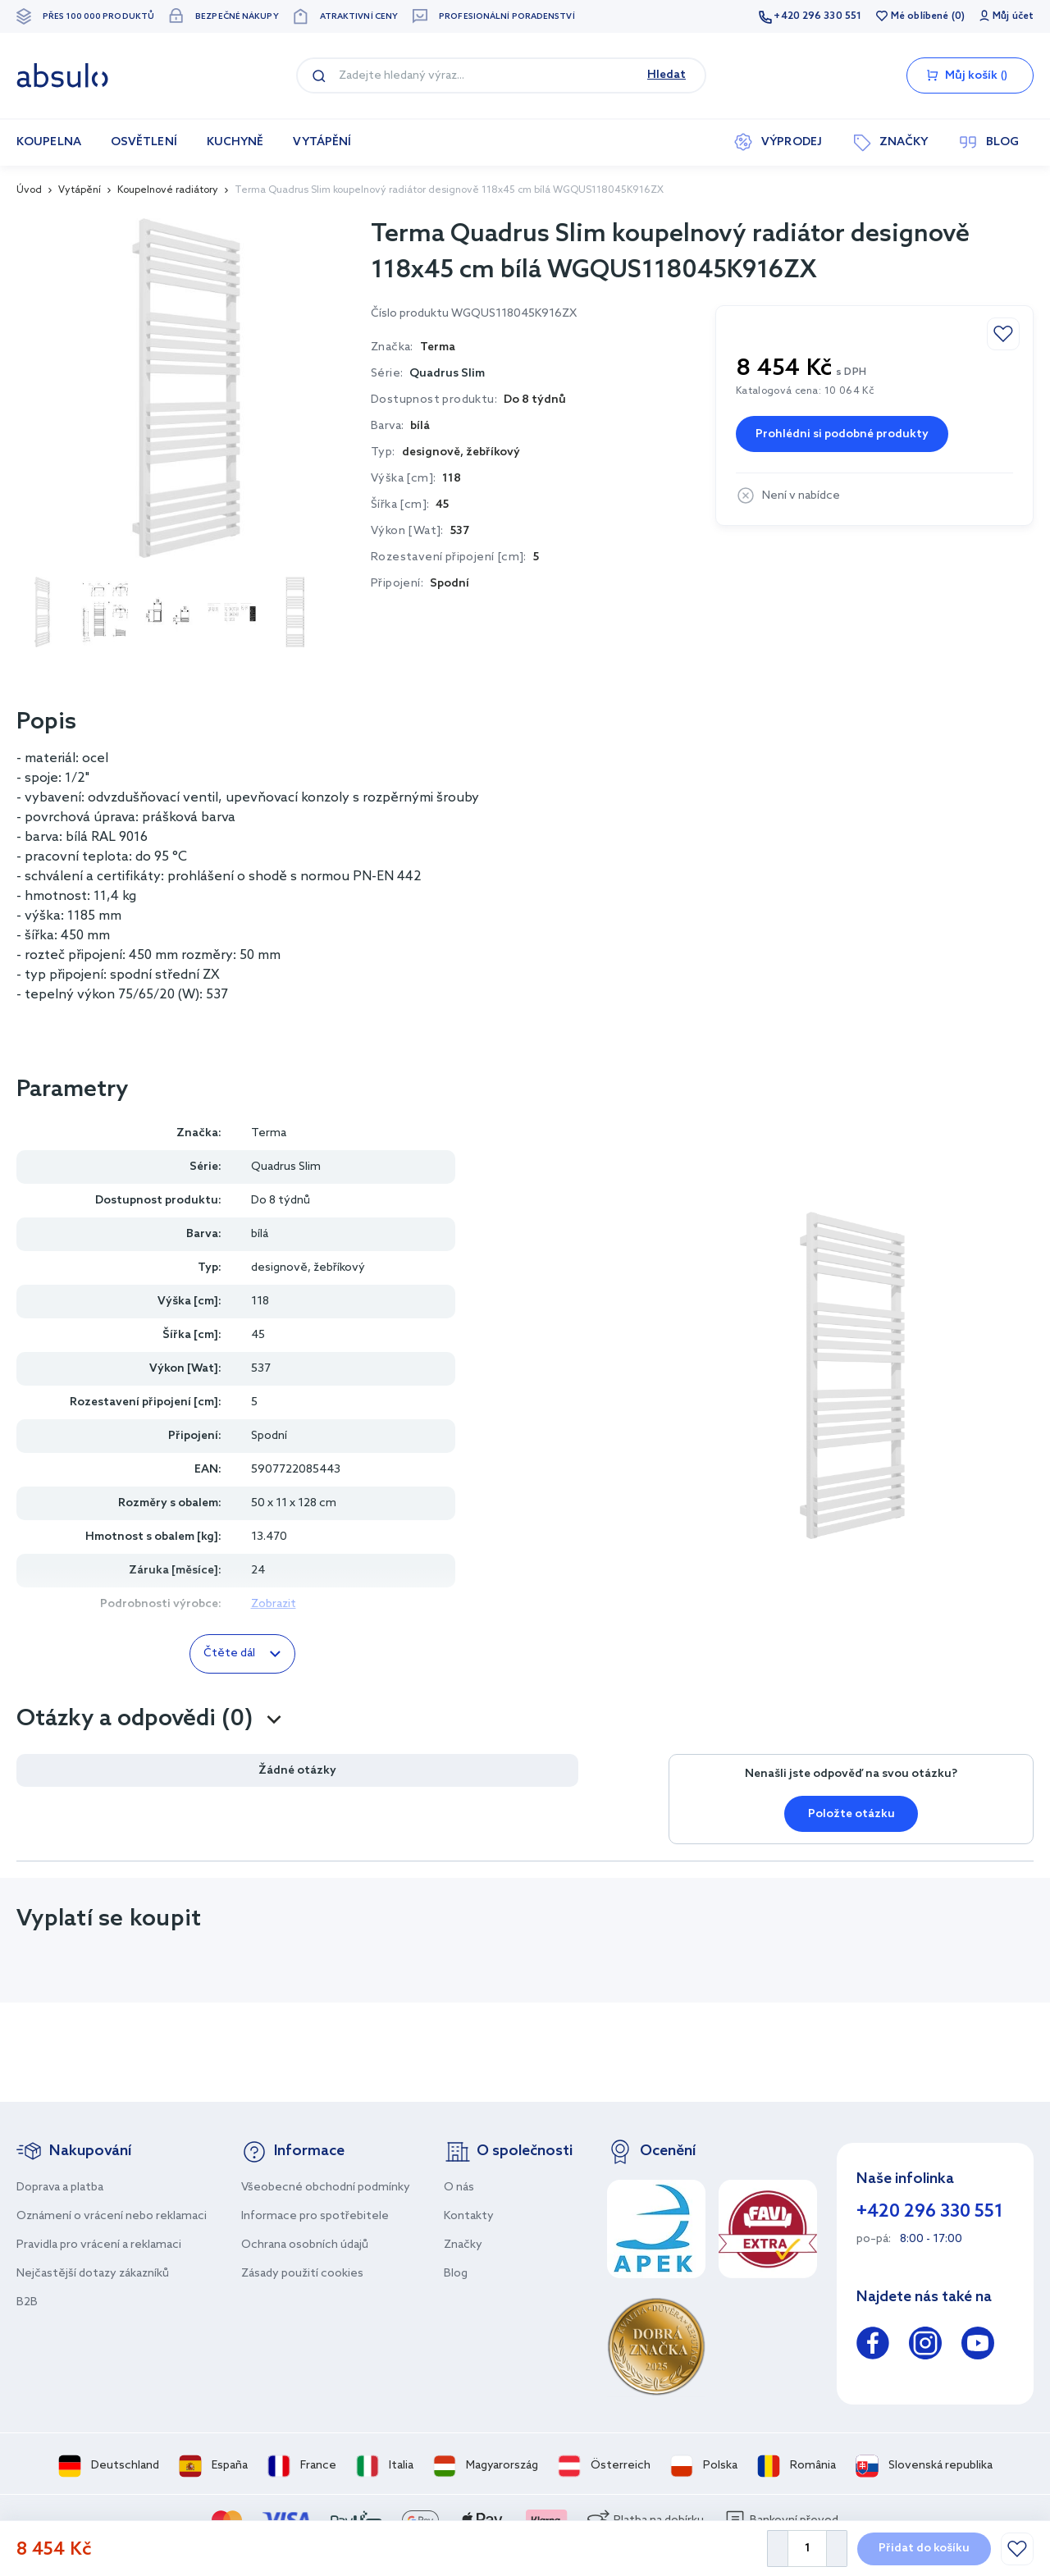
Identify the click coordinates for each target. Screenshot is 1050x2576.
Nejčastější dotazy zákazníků (92, 2274)
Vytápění (79, 190)
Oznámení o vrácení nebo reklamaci (111, 2216)
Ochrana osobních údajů (304, 2245)
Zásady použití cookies (302, 2274)
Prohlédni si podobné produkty (842, 434)
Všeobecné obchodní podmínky (325, 2188)
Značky (463, 2245)
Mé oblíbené (919, 16)
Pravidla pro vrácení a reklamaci (98, 2245)
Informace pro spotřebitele (315, 2216)
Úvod (29, 190)
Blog (456, 2274)
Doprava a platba (59, 2188)
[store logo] (62, 75)
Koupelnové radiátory (167, 190)
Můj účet (1013, 16)
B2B (27, 2302)
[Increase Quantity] (837, 2548)
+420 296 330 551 (817, 16)
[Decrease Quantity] (777, 2548)
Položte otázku (851, 1814)
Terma (268, 1133)
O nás (459, 2188)
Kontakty (469, 2216)
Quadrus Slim (447, 374)
